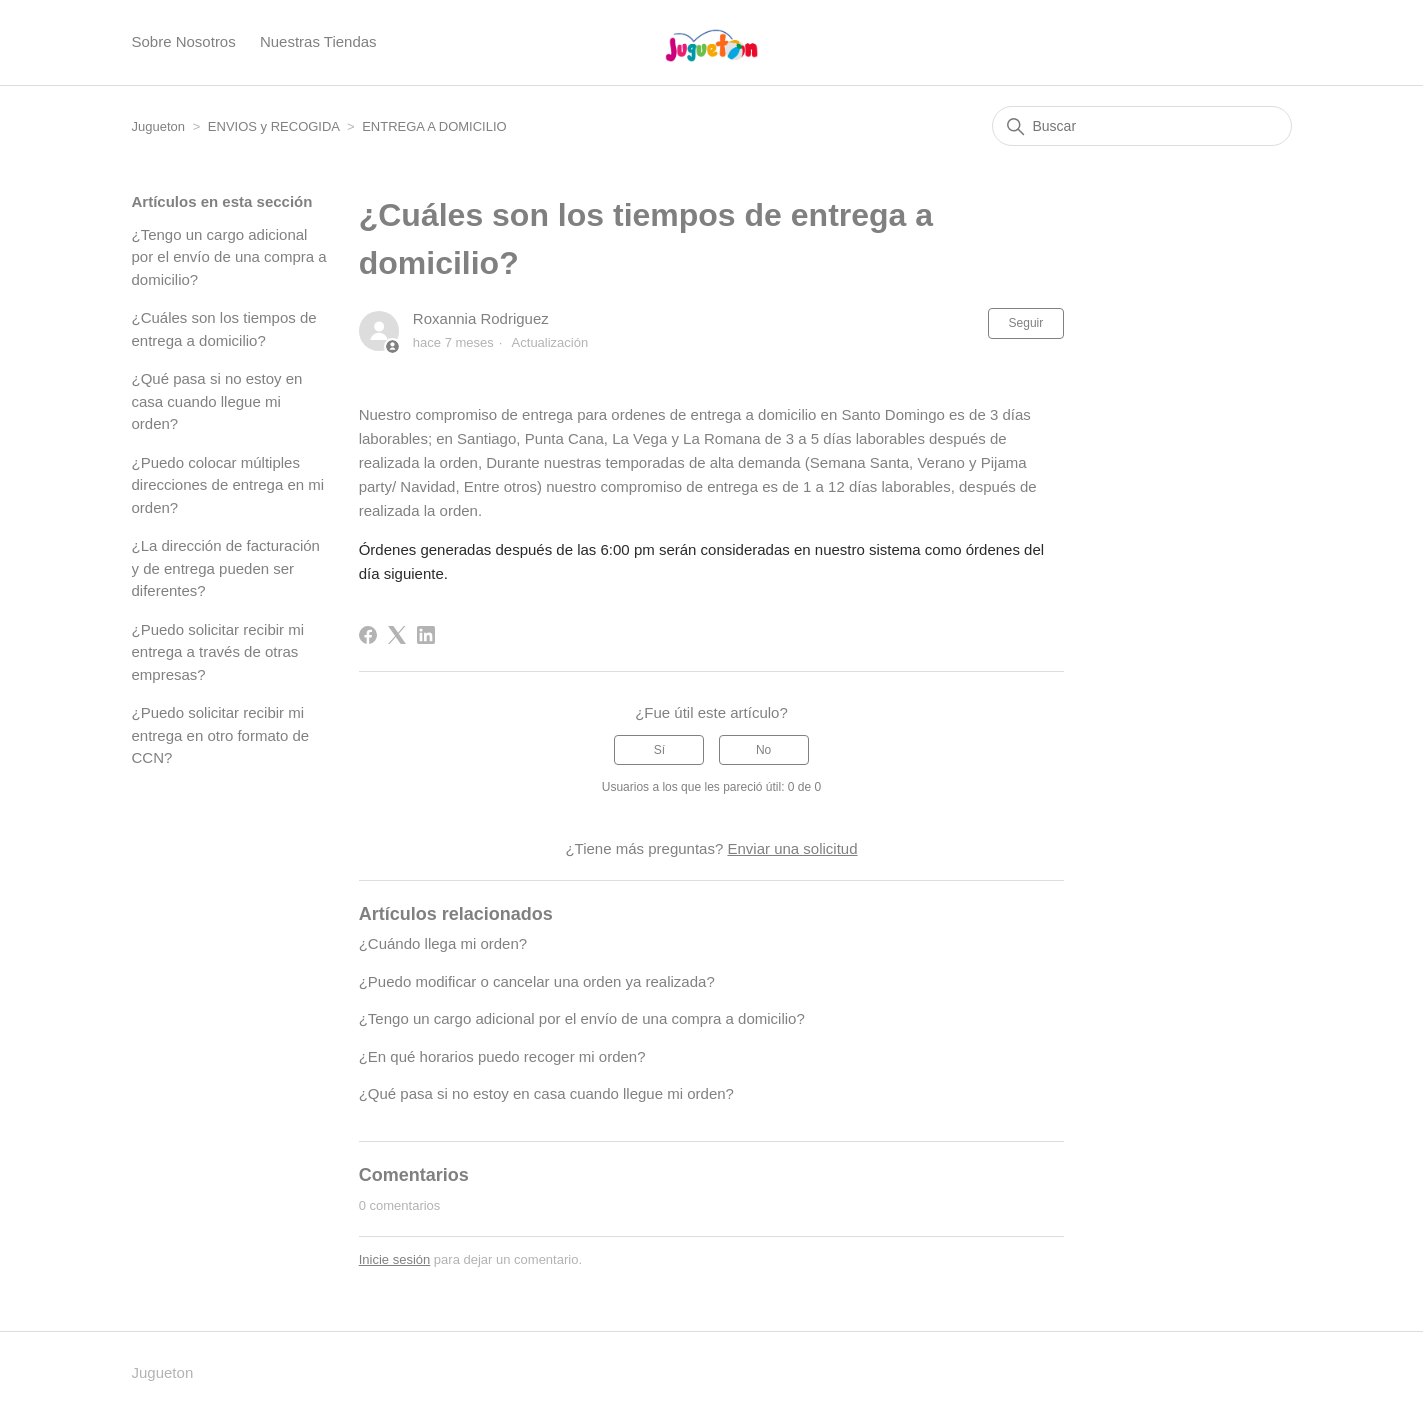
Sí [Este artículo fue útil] (659, 750)
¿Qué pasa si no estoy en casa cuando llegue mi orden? (217, 401)
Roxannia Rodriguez (481, 318)
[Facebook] (368, 635)
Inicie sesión (395, 1259)
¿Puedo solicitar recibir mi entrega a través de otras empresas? (218, 652)
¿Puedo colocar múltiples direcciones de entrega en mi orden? (228, 485)
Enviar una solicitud (792, 848)
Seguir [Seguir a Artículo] (1026, 323)
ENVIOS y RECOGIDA (273, 126)
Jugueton (159, 126)
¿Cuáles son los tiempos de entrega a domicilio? (224, 329)
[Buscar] (1142, 126)
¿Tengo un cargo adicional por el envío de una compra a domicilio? (229, 257)
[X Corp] (397, 635)
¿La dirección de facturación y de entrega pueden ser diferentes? (226, 568)
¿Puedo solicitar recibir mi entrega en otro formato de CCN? (221, 735)
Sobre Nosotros (184, 41)
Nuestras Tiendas (318, 41)
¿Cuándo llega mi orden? (443, 943)
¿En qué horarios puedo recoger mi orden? (502, 1056)
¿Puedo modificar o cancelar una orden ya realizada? (537, 981)
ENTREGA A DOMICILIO (434, 126)
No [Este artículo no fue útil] (763, 750)
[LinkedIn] (426, 635)
